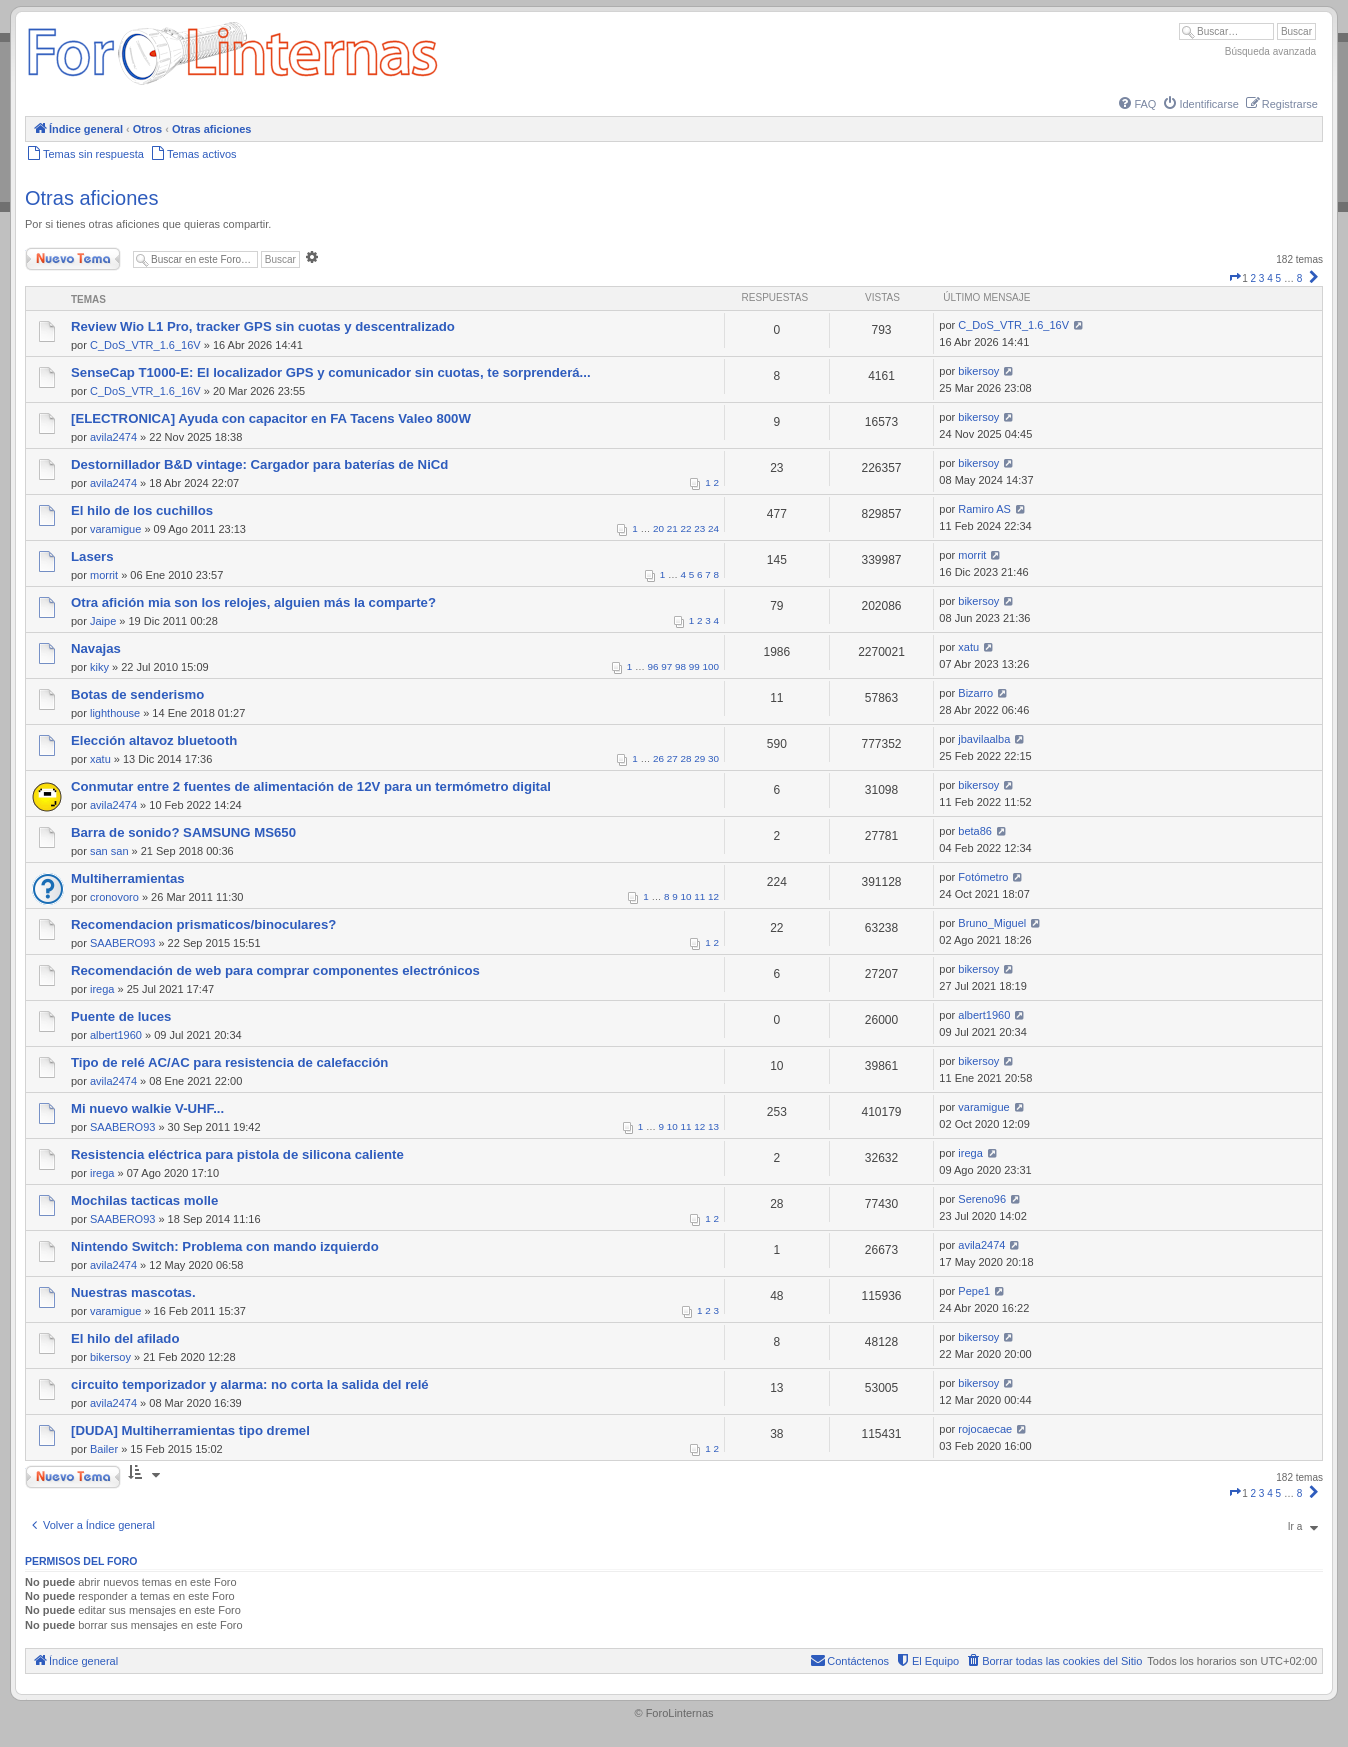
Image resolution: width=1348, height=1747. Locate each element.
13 (713, 1126)
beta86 (975, 831)
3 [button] (1262, 278)
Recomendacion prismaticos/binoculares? (203, 924)
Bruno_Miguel (992, 923)
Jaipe (103, 621)
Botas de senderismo (137, 694)
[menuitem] (1136, 104)
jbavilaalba (984, 739)
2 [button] (1254, 278)
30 (713, 758)
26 (658, 758)
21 (672, 528)
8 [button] (1300, 278)
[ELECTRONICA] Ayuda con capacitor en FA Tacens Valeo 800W (271, 418)
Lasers (92, 556)
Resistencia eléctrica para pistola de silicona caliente (237, 1154)
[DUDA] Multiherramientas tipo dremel (190, 1430)
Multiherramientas (128, 878)
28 (686, 758)
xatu (968, 647)
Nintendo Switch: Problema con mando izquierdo (225, 1246)
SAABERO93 (122, 943)
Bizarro (975, 693)
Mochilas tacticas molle (144, 1200)
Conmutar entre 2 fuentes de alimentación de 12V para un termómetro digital (311, 786)
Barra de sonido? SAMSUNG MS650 (183, 832)
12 (713, 896)
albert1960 (116, 1035)
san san (109, 851)
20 (658, 528)
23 (699, 528)
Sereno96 (982, 1199)
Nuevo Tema (73, 259)
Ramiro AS (984, 509)
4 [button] (1270, 278)
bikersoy (978, 371)
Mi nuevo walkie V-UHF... (147, 1108)
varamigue (115, 529)
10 (686, 896)
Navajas (96, 648)
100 (711, 666)
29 (699, 758)
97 (666, 666)
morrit (104, 575)
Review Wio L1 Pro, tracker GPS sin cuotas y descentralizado (263, 326)
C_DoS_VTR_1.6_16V (145, 345)
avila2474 (113, 437)
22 (686, 528)
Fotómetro (983, 877)
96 (653, 666)
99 (694, 666)
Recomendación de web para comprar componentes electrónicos (275, 970)
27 (672, 758)
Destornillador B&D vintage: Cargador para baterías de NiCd (259, 464)
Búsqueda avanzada (1270, 51)
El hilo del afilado (125, 1338)
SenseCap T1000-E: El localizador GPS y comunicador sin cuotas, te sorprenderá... (331, 372)
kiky (99, 667)
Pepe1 (974, 1291)
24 (713, 528)
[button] (1235, 278)
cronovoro (114, 897)
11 (699, 896)
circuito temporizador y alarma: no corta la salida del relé (250, 1384)
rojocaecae (985, 1429)
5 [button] (1279, 278)
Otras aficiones (91, 198)
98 (680, 666)
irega (102, 989)
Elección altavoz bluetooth (154, 740)
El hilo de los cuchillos (142, 510)
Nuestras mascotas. (133, 1292)
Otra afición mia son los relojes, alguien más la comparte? (253, 602)
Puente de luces (121, 1016)
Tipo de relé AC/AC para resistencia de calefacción (229, 1062)
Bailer (104, 1449)
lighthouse (115, 713)
